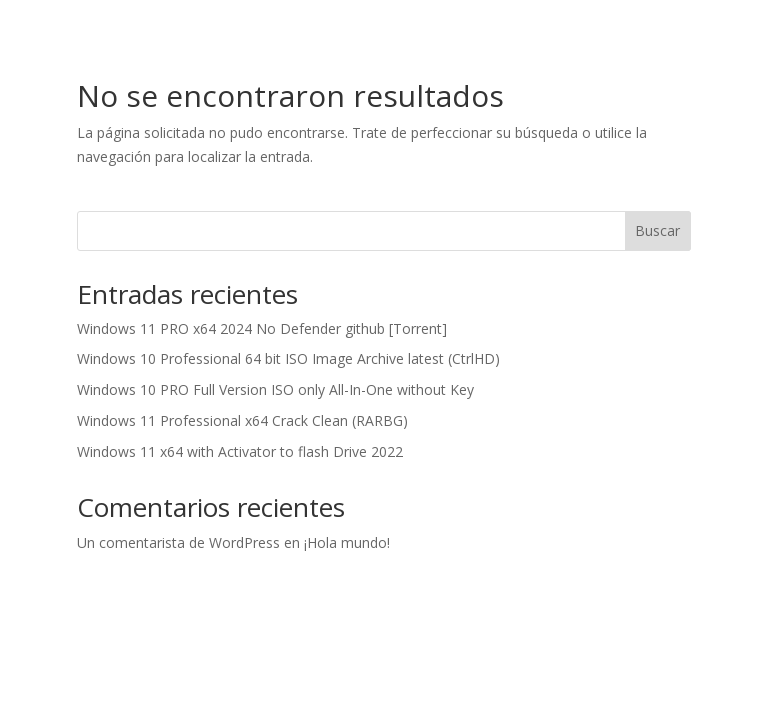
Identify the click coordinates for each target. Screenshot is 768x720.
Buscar (657, 230)
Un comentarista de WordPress (178, 542)
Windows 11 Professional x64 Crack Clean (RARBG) (242, 420)
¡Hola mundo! (347, 542)
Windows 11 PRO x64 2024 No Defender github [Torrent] (262, 328)
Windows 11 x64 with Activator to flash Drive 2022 (240, 451)
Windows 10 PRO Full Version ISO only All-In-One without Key (275, 389)
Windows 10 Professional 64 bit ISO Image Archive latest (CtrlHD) (288, 358)
